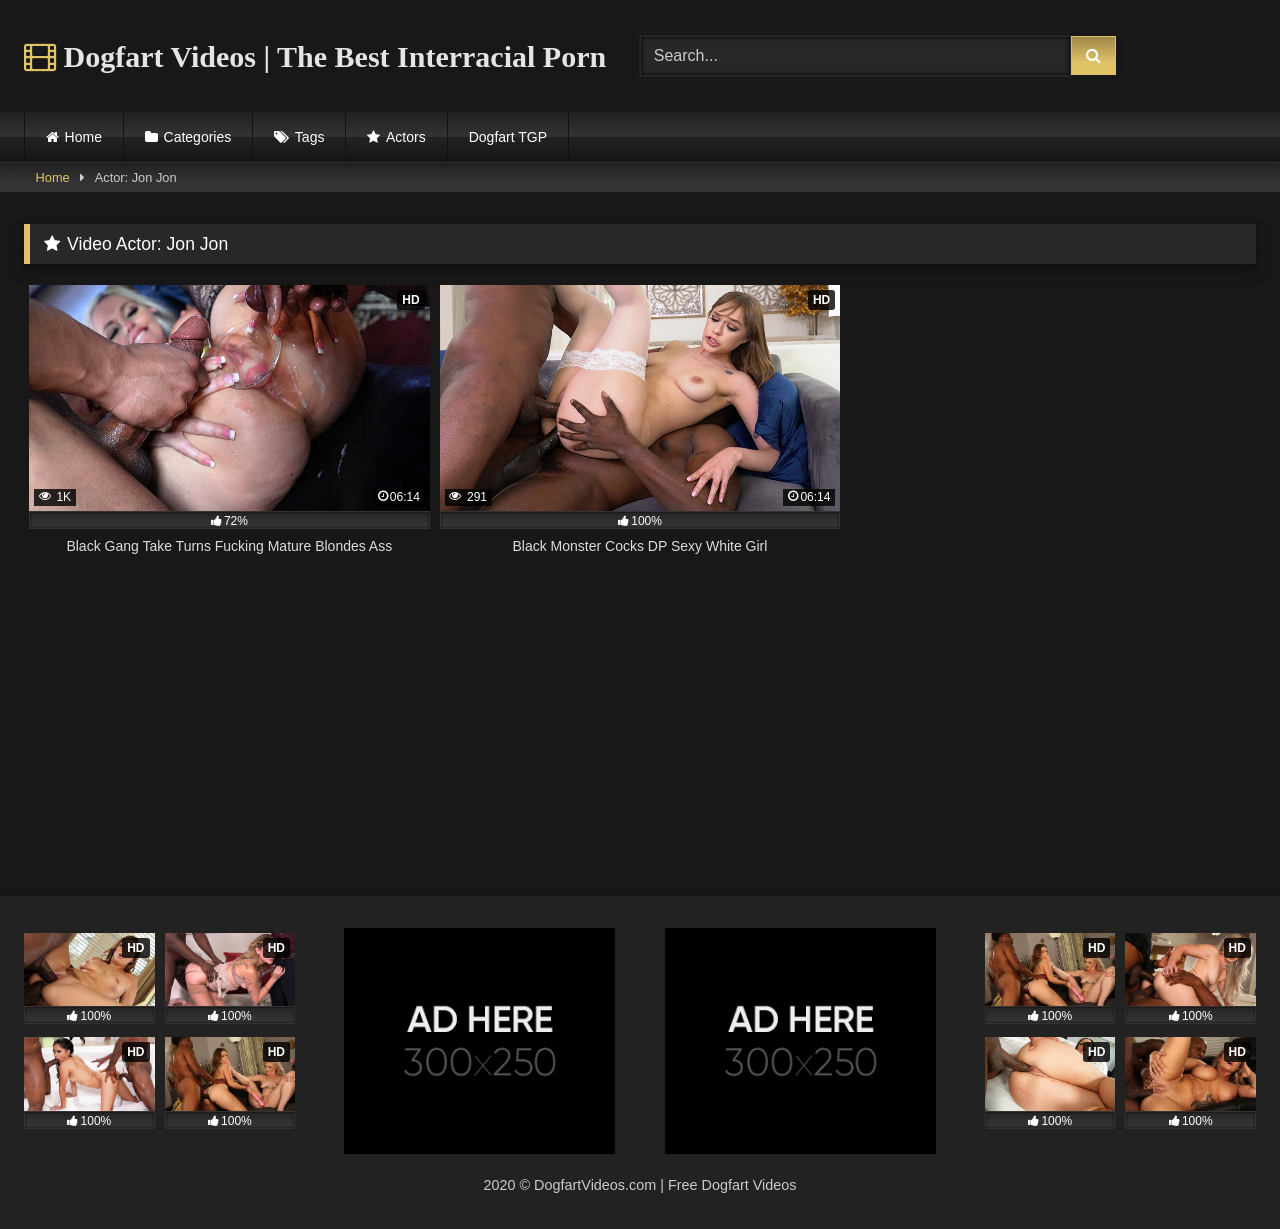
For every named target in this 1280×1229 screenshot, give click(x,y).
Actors (406, 137)
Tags (310, 137)
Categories (198, 137)
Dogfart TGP (508, 137)
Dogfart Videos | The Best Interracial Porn (315, 56)
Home (83, 137)
